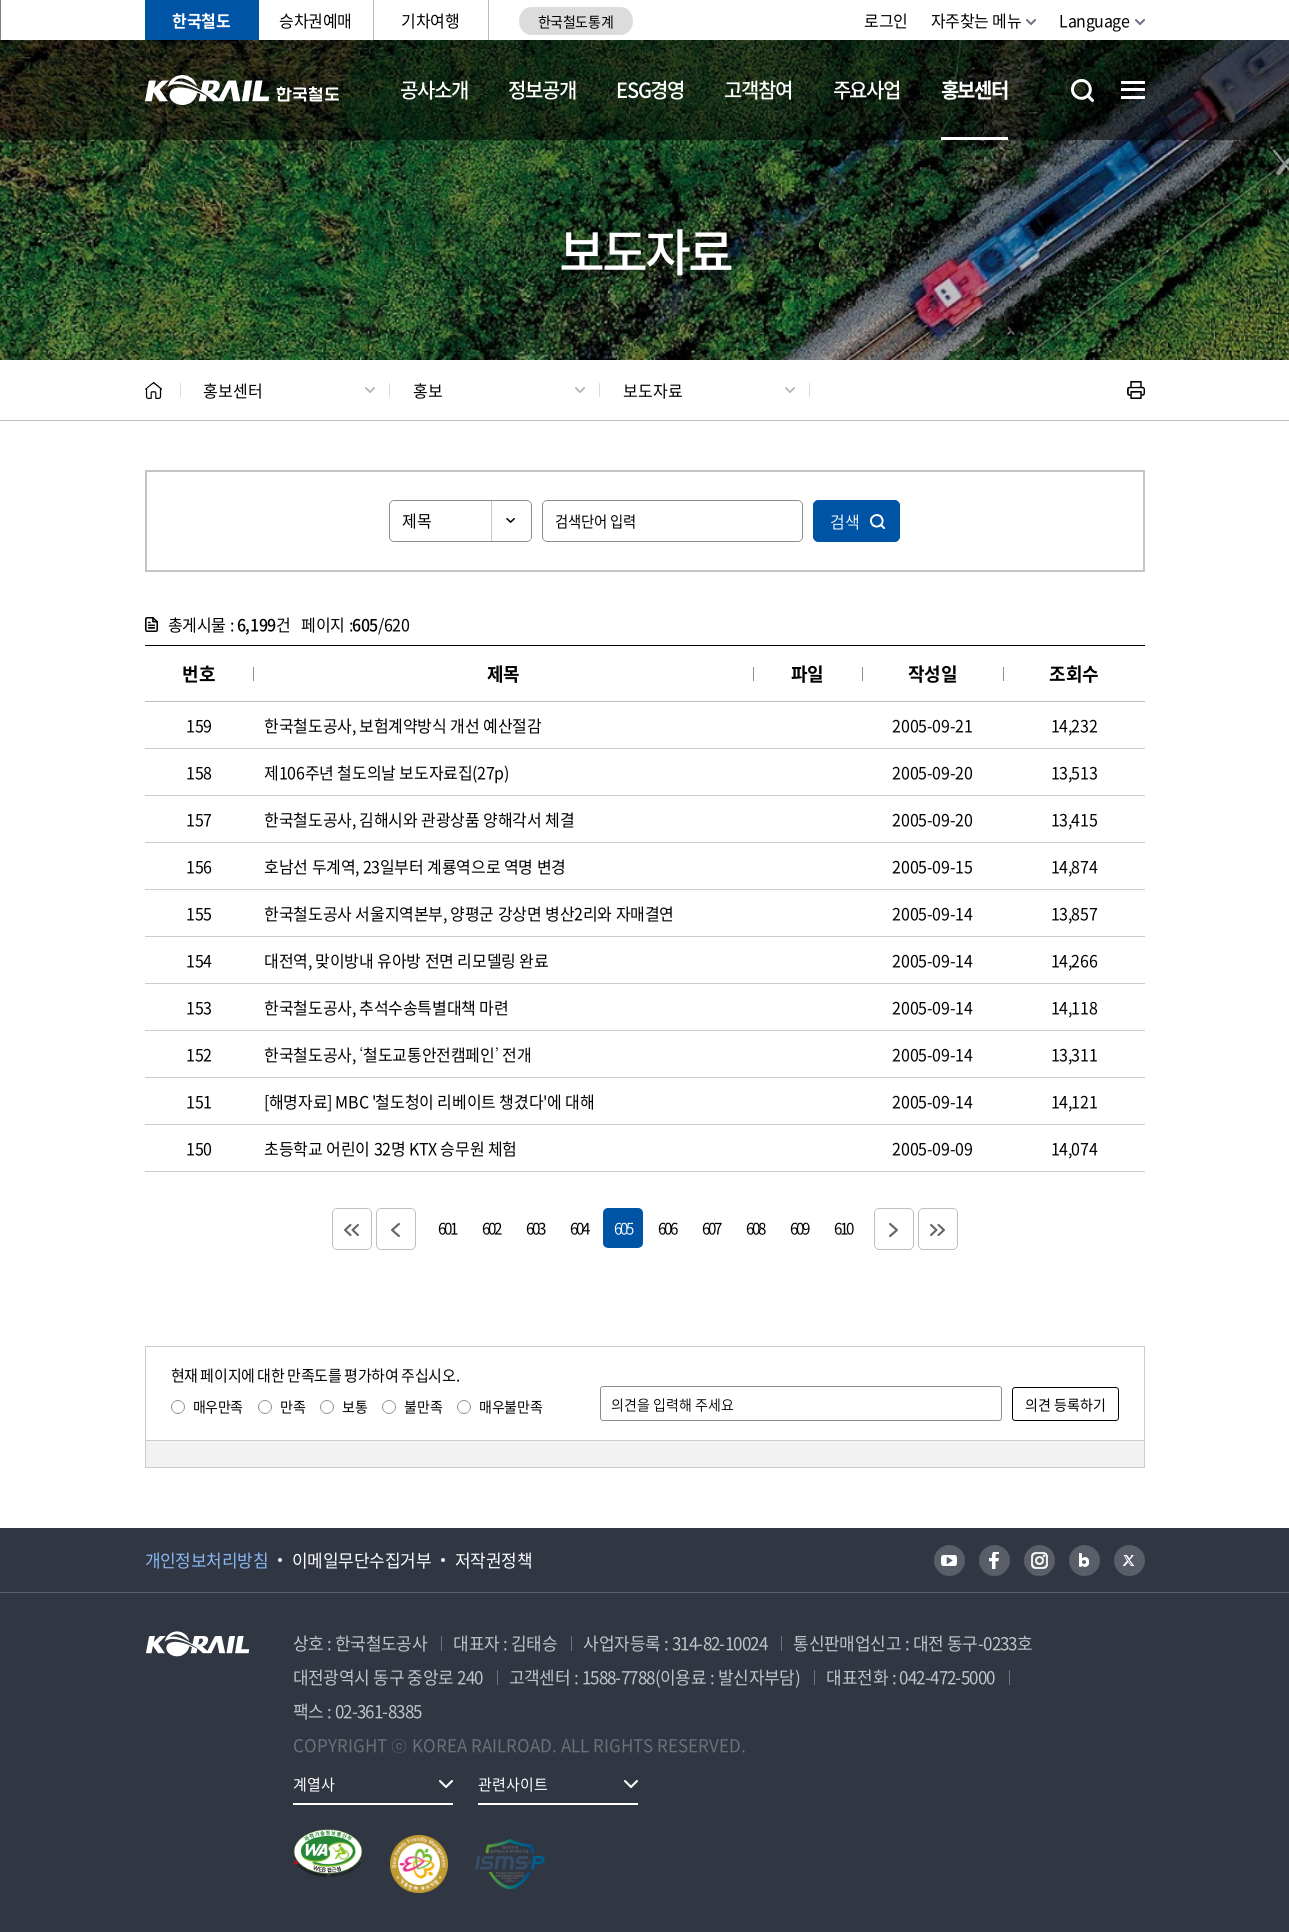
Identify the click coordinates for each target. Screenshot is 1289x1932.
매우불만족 (510, 1406)
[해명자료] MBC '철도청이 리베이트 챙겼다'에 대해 (429, 1101)
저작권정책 (493, 1560)
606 (667, 1227)
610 (843, 1227)
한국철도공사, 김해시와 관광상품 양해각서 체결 (419, 819)
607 (711, 1227)
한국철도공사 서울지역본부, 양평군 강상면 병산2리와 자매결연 (469, 913)
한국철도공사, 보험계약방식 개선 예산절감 (402, 725)
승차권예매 (315, 20)
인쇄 (1136, 390)
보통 (354, 1406)
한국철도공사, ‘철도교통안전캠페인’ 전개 (398, 1054)
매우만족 (218, 1406)
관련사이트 (513, 1784)
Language (1094, 20)
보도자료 (653, 390)
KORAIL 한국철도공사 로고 (242, 90)
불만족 (423, 1406)
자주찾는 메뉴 (976, 20)
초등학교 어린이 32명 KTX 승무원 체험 (390, 1148)
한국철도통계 (575, 21)
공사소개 (433, 89)
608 (755, 1227)
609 (799, 1227)
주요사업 (866, 89)
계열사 (314, 1784)
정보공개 (541, 89)
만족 (292, 1406)
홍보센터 (974, 89)
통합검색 (1082, 90)
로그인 (886, 20)
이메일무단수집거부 (361, 1560)
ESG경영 (650, 89)
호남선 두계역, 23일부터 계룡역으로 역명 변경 (415, 866)
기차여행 (430, 20)
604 (579, 1227)
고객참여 (757, 89)
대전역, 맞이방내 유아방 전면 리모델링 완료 (406, 960)
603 (535, 1227)
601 (447, 1227)
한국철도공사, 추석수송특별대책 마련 (386, 1007)
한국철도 (201, 20)
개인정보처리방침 (207, 1560)
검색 (845, 521)
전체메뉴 (1133, 90)
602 (491, 1227)
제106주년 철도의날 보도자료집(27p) (386, 772)
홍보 (428, 390)
